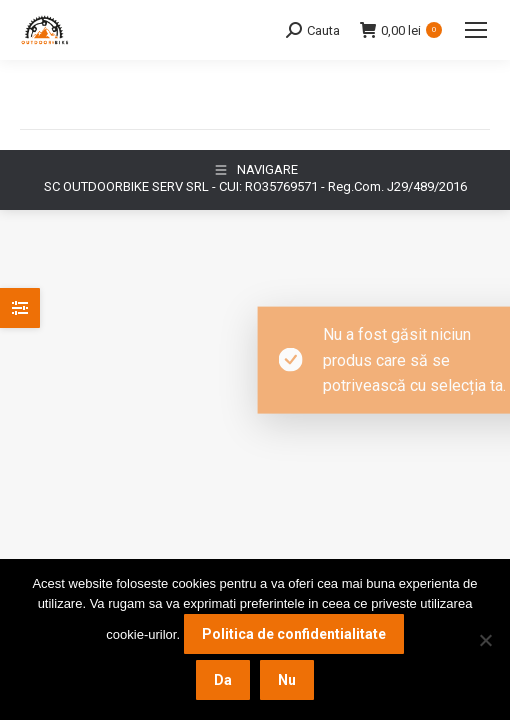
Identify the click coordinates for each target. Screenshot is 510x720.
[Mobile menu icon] (476, 30)
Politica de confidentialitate (294, 634)
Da (223, 680)
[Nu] (485, 640)
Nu (287, 680)
